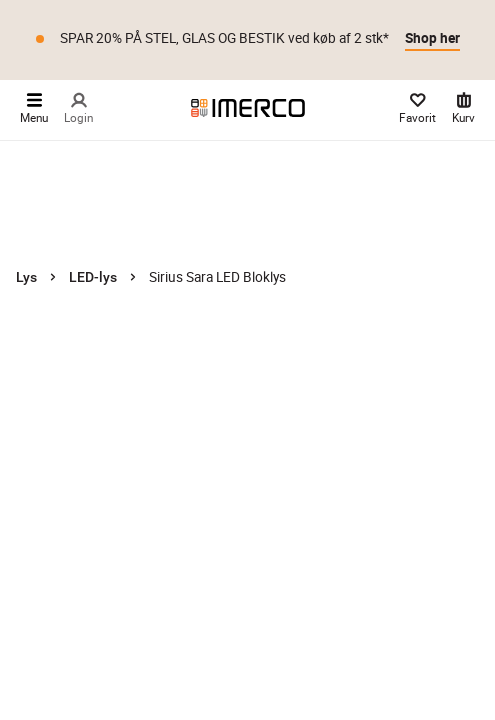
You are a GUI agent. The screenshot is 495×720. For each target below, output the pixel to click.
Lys (26, 277)
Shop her (432, 38)
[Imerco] (248, 108)
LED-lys (93, 277)
